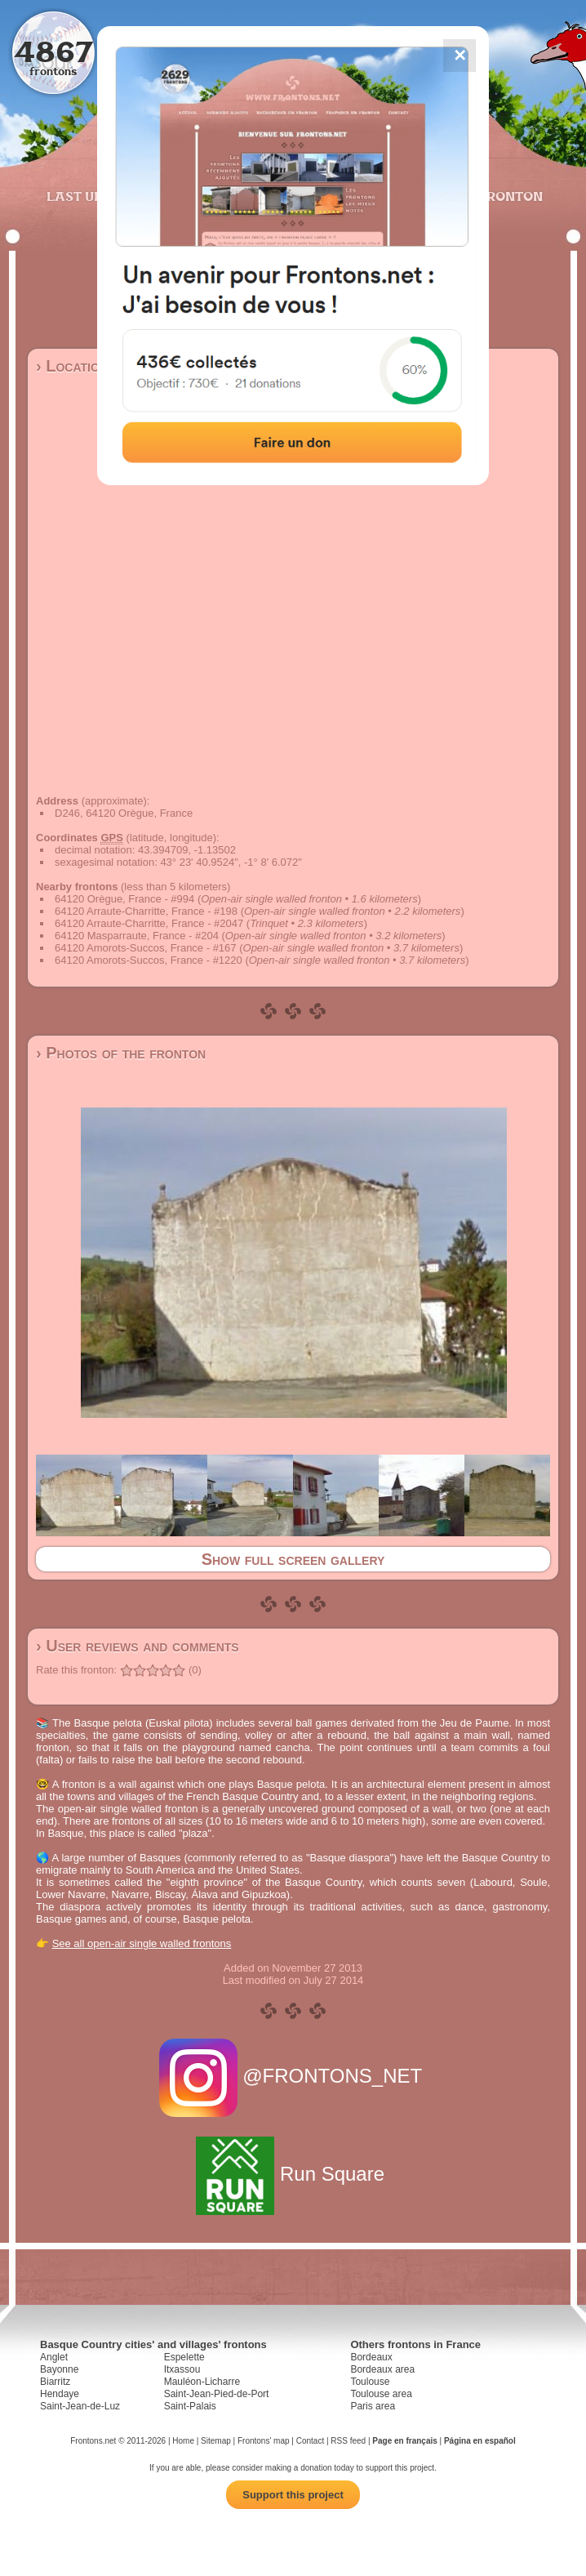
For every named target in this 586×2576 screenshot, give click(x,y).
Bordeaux (371, 2357)
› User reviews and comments (137, 1646)
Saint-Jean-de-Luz (80, 2406)
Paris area (372, 2406)
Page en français (404, 2440)
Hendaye (59, 2394)
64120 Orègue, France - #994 (124, 899)
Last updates (97, 196)
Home (183, 2440)
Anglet (54, 2357)
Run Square (292, 2174)
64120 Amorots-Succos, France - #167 (146, 948)
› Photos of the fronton (121, 1053)
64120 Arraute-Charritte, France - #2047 (149, 923)
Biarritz (55, 2381)
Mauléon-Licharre (202, 2381)
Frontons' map (264, 2440)
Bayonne (59, 2369)
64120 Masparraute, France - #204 (137, 935)
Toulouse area (380, 2394)
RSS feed (348, 2440)
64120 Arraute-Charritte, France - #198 (146, 911)
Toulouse (369, 2381)
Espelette (184, 2357)
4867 (53, 51)
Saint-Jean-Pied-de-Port (216, 2394)
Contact (310, 2440)
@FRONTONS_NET (293, 2076)
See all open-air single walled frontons (142, 1943)
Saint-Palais (190, 2406)
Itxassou (182, 2369)
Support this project (293, 2495)
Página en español (480, 2440)
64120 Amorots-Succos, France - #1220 (148, 960)
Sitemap (216, 2440)
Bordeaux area (382, 2369)
